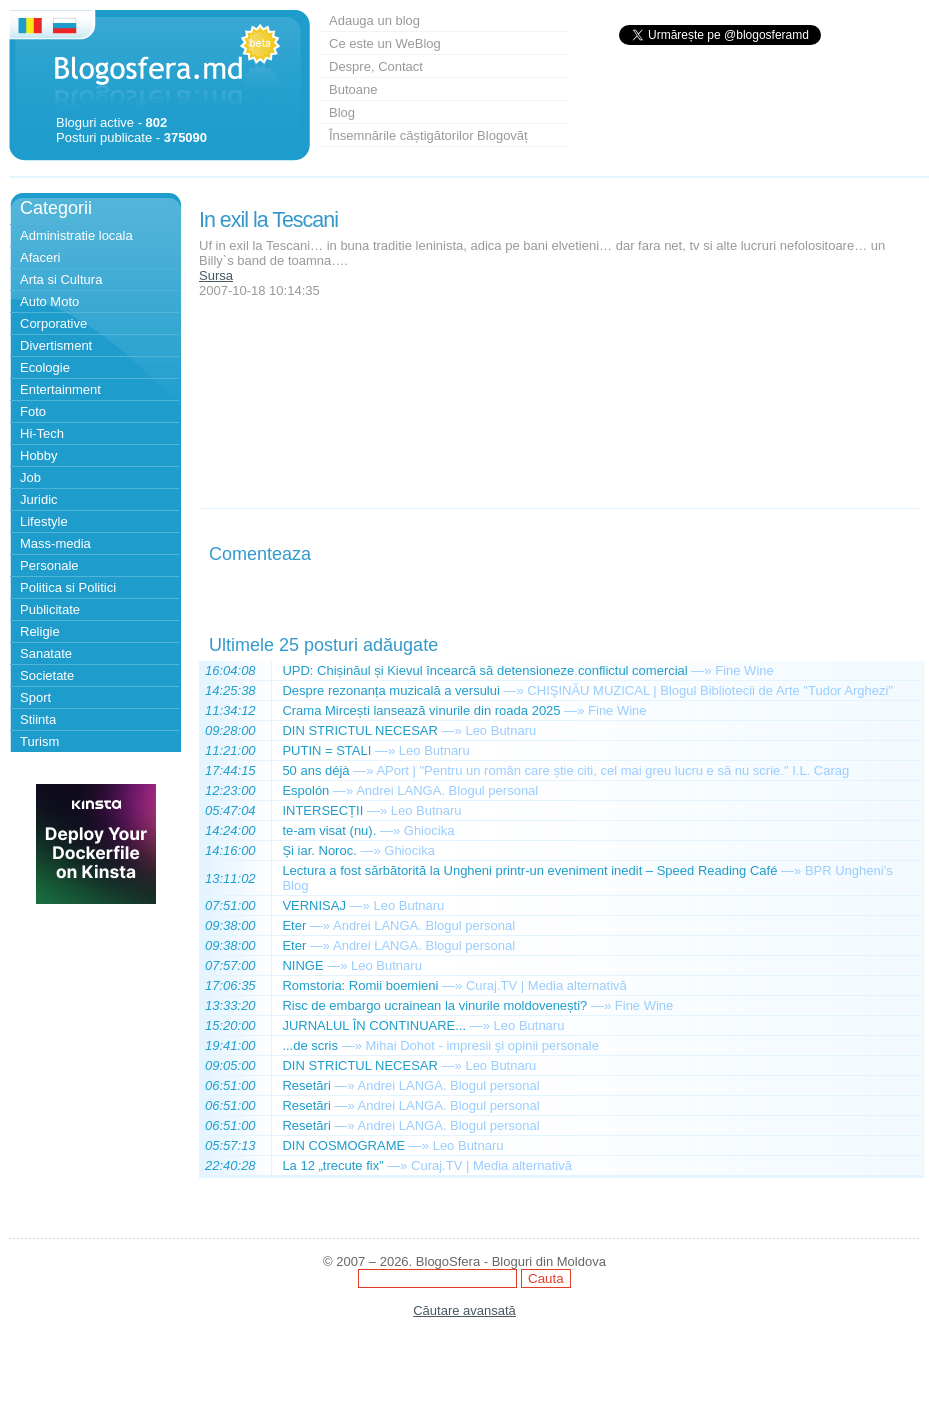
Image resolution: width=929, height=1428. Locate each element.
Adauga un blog (374, 20)
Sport (35, 697)
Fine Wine (744, 670)
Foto (33, 411)
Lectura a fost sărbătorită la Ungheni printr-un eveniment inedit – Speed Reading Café (529, 870)
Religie (40, 631)
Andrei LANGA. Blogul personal (447, 790)
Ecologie (45, 367)
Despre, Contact (376, 66)
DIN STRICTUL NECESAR (360, 730)
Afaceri (40, 257)
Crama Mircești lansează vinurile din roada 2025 (421, 710)
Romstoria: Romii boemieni (360, 985)
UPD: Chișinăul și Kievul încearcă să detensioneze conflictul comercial (484, 670)
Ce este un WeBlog (385, 43)
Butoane (353, 89)
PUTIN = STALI (326, 750)
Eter (294, 925)
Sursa (216, 275)
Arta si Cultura (61, 279)
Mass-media (55, 543)
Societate (47, 675)
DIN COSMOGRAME (343, 1145)
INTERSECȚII (322, 810)
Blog (342, 112)
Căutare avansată (464, 1310)
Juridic (39, 499)
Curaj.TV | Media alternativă (546, 985)
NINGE (302, 965)
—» (701, 670)
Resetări (306, 1085)
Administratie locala (76, 235)
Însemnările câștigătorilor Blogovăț (428, 135)
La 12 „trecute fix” (332, 1165)
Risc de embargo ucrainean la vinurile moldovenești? (434, 1005)
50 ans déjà (315, 770)
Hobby (39, 455)
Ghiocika (429, 830)
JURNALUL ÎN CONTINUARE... (374, 1025)
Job (30, 477)
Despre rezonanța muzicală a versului (391, 690)
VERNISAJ (314, 905)
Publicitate (50, 609)
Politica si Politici (68, 587)
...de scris (310, 1045)
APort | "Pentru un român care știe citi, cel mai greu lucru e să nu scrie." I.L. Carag (612, 770)
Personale (49, 565)
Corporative (53, 323)
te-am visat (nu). (329, 830)
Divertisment (56, 345)
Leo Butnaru (500, 730)
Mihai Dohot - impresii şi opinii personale (481, 1045)
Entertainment (60, 389)
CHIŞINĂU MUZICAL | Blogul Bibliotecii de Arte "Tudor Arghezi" (710, 690)
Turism (39, 741)
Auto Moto (49, 301)
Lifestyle (44, 521)
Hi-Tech (42, 433)
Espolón (305, 790)
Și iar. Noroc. (319, 850)
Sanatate (46, 653)
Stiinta (38, 719)
